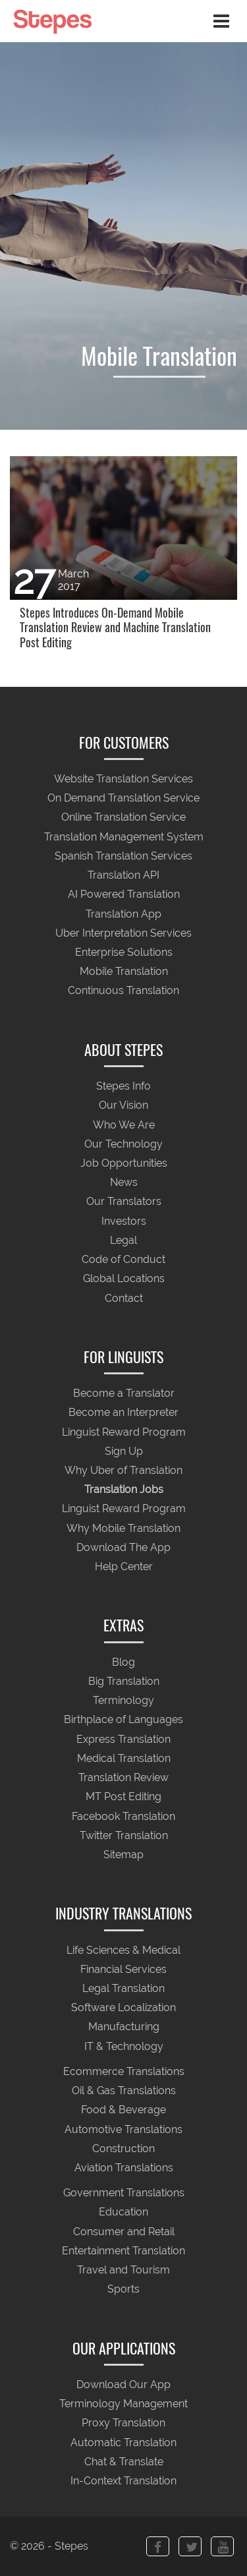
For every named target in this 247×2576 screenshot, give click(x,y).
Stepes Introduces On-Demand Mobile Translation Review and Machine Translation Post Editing (115, 627)
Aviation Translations (123, 2167)
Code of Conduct (123, 1259)
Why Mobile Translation (123, 1528)
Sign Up (124, 1451)
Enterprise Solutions (124, 952)
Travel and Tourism (123, 2270)
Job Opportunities (123, 1163)
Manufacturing (123, 2027)
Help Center (124, 1567)
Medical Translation (124, 1758)
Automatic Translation (123, 2442)
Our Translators (123, 1202)
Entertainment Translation (123, 2250)
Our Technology (123, 1144)
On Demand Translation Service (123, 798)
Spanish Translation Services (123, 856)
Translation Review (123, 1777)
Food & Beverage (123, 2110)
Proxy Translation (123, 2423)
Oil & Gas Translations (124, 2091)
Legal (123, 1240)
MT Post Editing (123, 1797)
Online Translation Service (123, 817)
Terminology (123, 1701)
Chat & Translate (123, 2461)
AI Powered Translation (124, 895)
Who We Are (124, 1125)
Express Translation (123, 1739)
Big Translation (123, 1681)
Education (123, 2212)
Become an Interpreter (123, 1413)
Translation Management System (124, 837)
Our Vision (123, 1105)
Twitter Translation (124, 1835)
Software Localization (123, 2008)
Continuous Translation (123, 991)
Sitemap (123, 1854)
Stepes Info (123, 1086)
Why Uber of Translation (123, 1470)
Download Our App (123, 2384)
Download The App (123, 1547)
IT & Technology (123, 2046)
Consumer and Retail (124, 2231)
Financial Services (123, 1969)
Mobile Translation (124, 972)
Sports (123, 2289)
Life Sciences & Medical (123, 1950)
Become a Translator (124, 1394)
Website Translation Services (123, 779)
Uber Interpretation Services (123, 933)
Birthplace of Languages (123, 1720)
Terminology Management (123, 2404)
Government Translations (123, 2193)
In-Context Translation (123, 2480)
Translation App (123, 914)
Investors (123, 1221)
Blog (123, 1662)
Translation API (123, 875)
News (124, 1183)
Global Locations (124, 1279)
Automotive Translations (123, 2129)
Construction (123, 2148)
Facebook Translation (123, 1816)
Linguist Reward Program (124, 1432)
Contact (124, 1298)
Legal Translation (123, 1988)
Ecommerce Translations (123, 2071)
